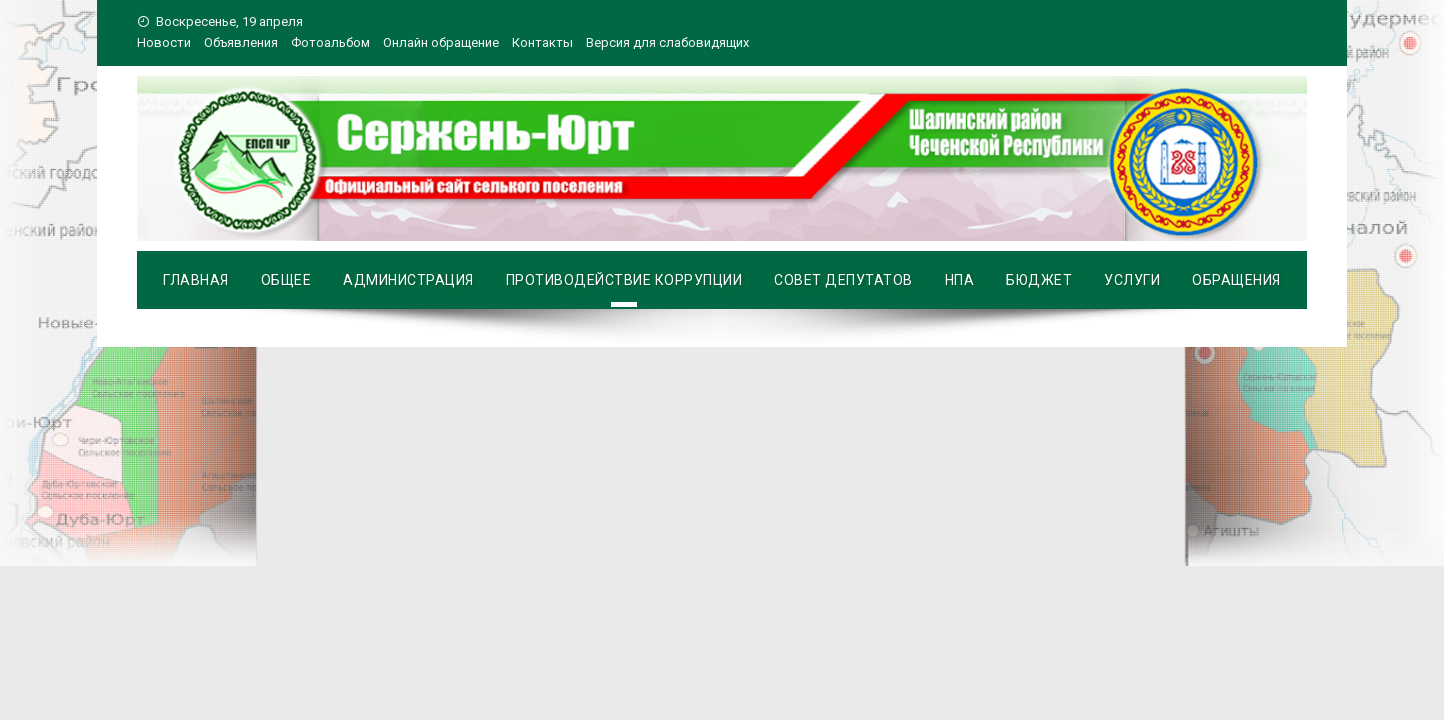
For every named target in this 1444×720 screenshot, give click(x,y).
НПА (960, 280)
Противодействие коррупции (624, 280)
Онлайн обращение (441, 42)
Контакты (542, 42)
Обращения (1236, 280)
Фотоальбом (330, 42)
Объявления (241, 42)
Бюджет (1039, 280)
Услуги (1132, 280)
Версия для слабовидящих (667, 42)
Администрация (408, 280)
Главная (196, 280)
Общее (286, 280)
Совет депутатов (843, 280)
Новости (164, 42)
